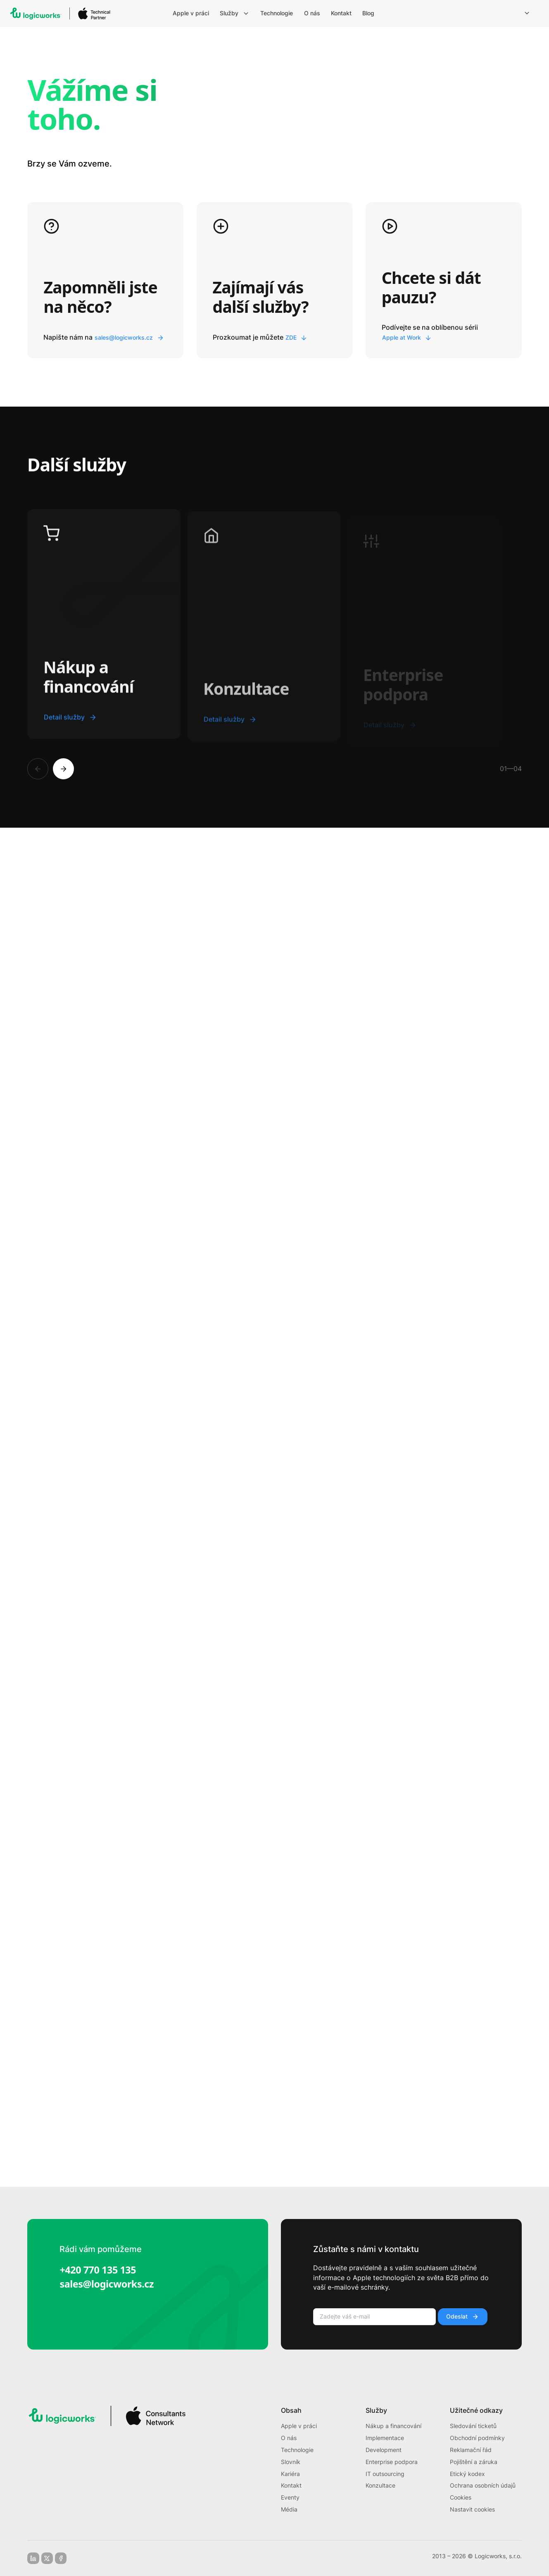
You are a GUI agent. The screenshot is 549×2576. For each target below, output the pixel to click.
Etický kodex (467, 2474)
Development (384, 2450)
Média (289, 2509)
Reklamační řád (471, 2450)
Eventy (290, 2497)
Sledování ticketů (473, 2426)
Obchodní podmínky (477, 2438)
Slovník (290, 2462)
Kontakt (291, 2485)
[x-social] (47, 2558)
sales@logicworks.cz (106, 2283)
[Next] (63, 768)
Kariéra (290, 2474)
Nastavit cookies (472, 2509)
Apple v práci (299, 2426)
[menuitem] (191, 13)
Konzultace (380, 2485)
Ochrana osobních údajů (483, 2485)
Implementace (385, 2438)
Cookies (460, 2497)
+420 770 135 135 (97, 2269)
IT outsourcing (385, 2474)
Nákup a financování (393, 2426)
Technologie (297, 2450)
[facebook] (61, 2558)
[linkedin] (33, 2558)
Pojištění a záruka (473, 2462)
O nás (289, 2438)
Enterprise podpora (392, 2462)
